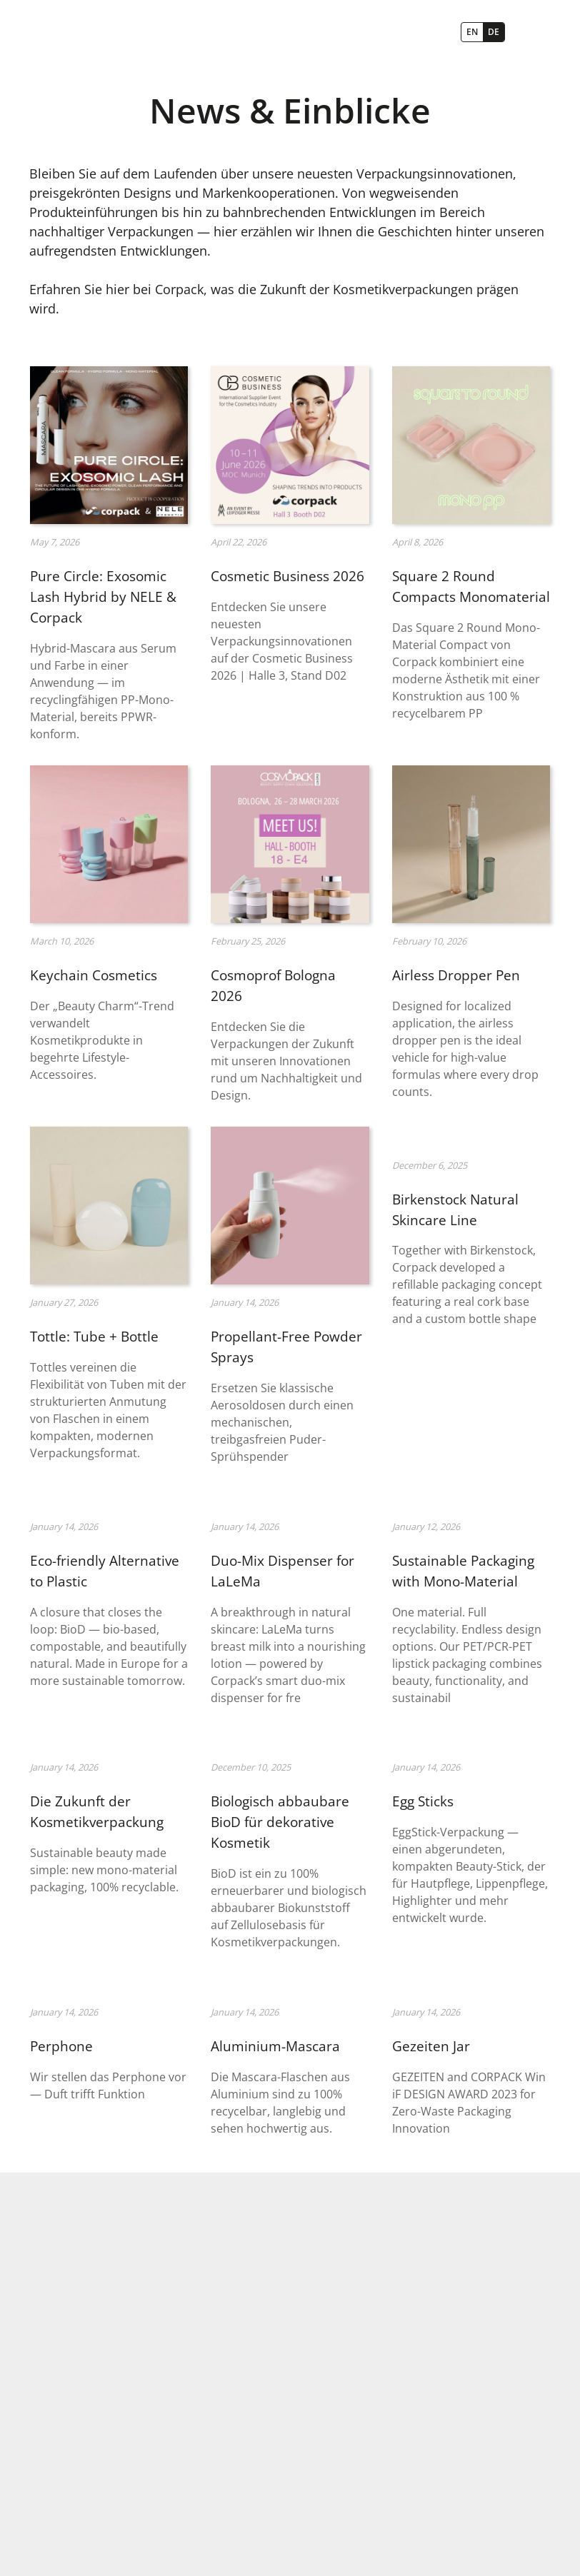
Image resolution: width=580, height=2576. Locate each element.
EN (472, 32)
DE (493, 32)
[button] (531, 32)
